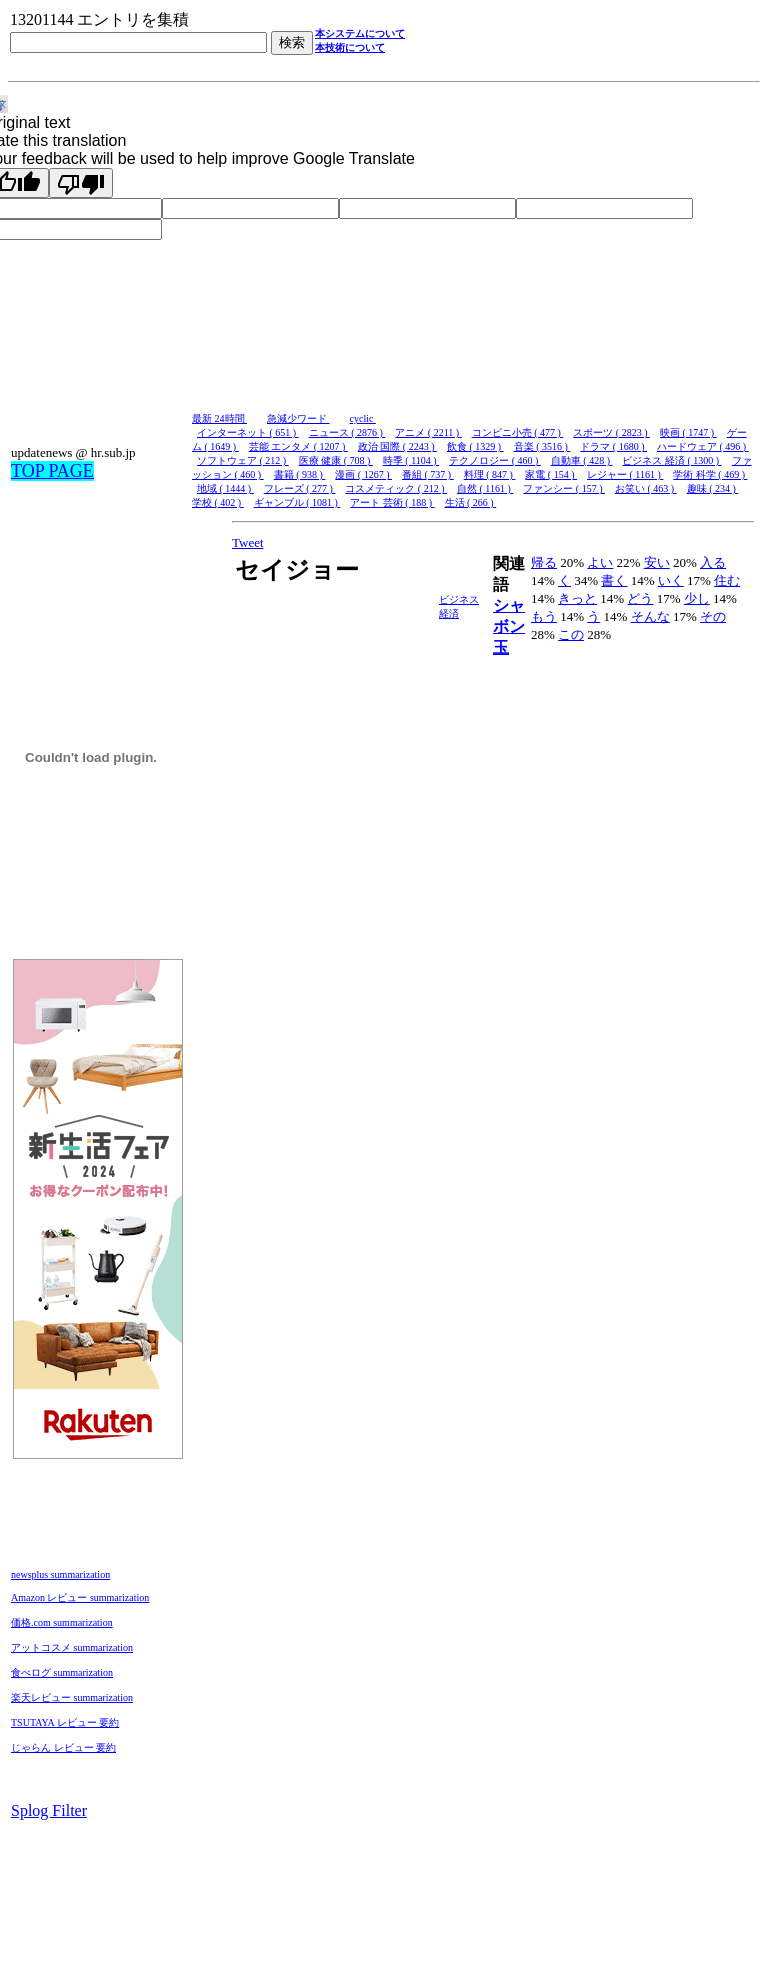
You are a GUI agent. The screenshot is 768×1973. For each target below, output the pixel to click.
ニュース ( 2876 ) (347, 432)
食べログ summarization (62, 1672)
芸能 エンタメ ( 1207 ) (298, 446)
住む (727, 580)
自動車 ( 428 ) (582, 460)
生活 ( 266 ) (471, 502)
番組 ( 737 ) (428, 474)
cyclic (363, 418)
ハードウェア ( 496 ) (703, 446)
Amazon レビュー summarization (80, 1597)
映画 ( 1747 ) (688, 432)
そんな (650, 616)
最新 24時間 (219, 418)
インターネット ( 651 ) (248, 432)
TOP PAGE (52, 471)
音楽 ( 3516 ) (542, 446)
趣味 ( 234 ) (713, 488)
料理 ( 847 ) (490, 474)
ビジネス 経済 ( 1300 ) (671, 460)
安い (657, 562)
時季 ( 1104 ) (411, 460)
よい (600, 562)
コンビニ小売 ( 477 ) (518, 432)
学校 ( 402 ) (218, 502)
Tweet (248, 542)
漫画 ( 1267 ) (363, 474)
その (713, 616)
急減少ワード (298, 418)
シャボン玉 (509, 626)
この (571, 634)
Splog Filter (49, 1810)
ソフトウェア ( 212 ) (243, 460)
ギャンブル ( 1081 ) (297, 502)
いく (671, 580)
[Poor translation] (81, 183)
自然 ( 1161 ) (485, 488)
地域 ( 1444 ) (225, 488)
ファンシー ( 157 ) (564, 488)
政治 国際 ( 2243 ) (397, 446)
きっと (577, 598)
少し (697, 598)
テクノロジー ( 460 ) (495, 460)
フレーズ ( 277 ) (300, 488)
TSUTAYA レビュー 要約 (65, 1722)
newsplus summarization (60, 1574)
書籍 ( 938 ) (300, 474)
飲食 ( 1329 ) (475, 446)
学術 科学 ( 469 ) (710, 474)
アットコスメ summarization (72, 1647)
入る (713, 562)
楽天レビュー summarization (72, 1697)
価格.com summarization (62, 1622)
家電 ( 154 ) (551, 474)
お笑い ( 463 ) (646, 488)
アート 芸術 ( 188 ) (392, 502)
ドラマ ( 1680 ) (613, 446)
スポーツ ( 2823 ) (611, 432)
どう (640, 598)
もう (544, 616)
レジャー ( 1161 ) (625, 474)
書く (614, 580)
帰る (544, 562)
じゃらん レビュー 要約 (63, 1747)
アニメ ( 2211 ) (428, 432)
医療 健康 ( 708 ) (336, 460)
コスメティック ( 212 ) (396, 488)
